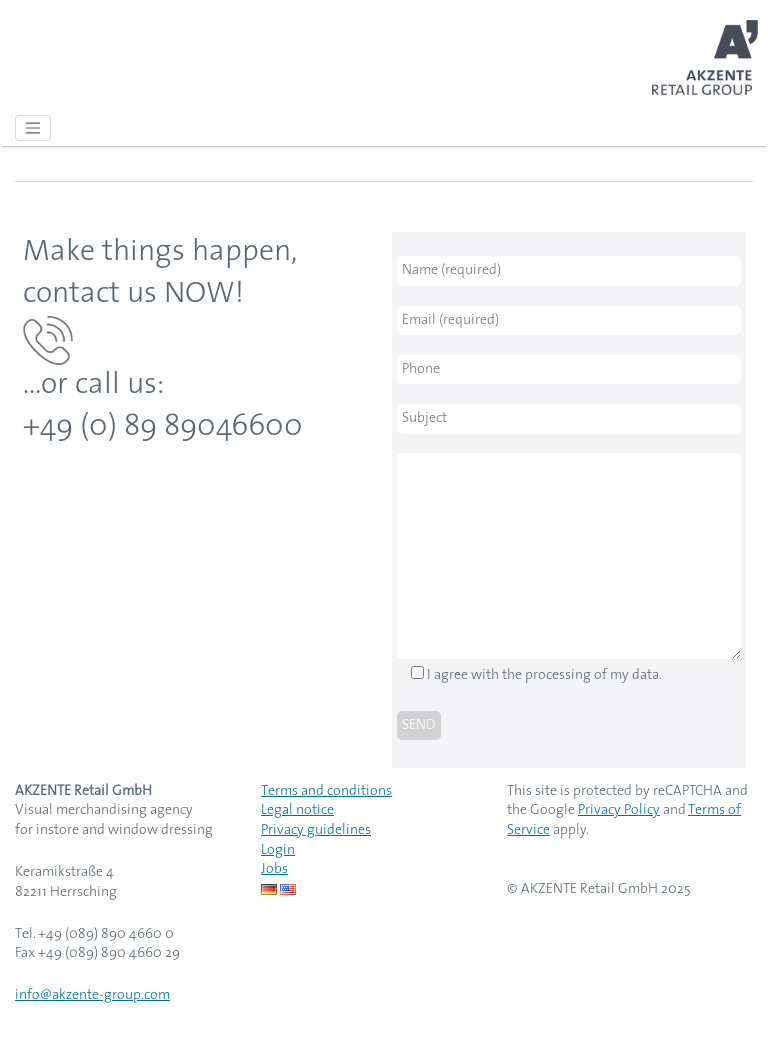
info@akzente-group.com (92, 995)
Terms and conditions (326, 791)
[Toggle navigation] (33, 128)
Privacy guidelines (316, 830)
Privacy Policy (619, 810)
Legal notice (297, 810)
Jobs (274, 869)
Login (278, 850)
